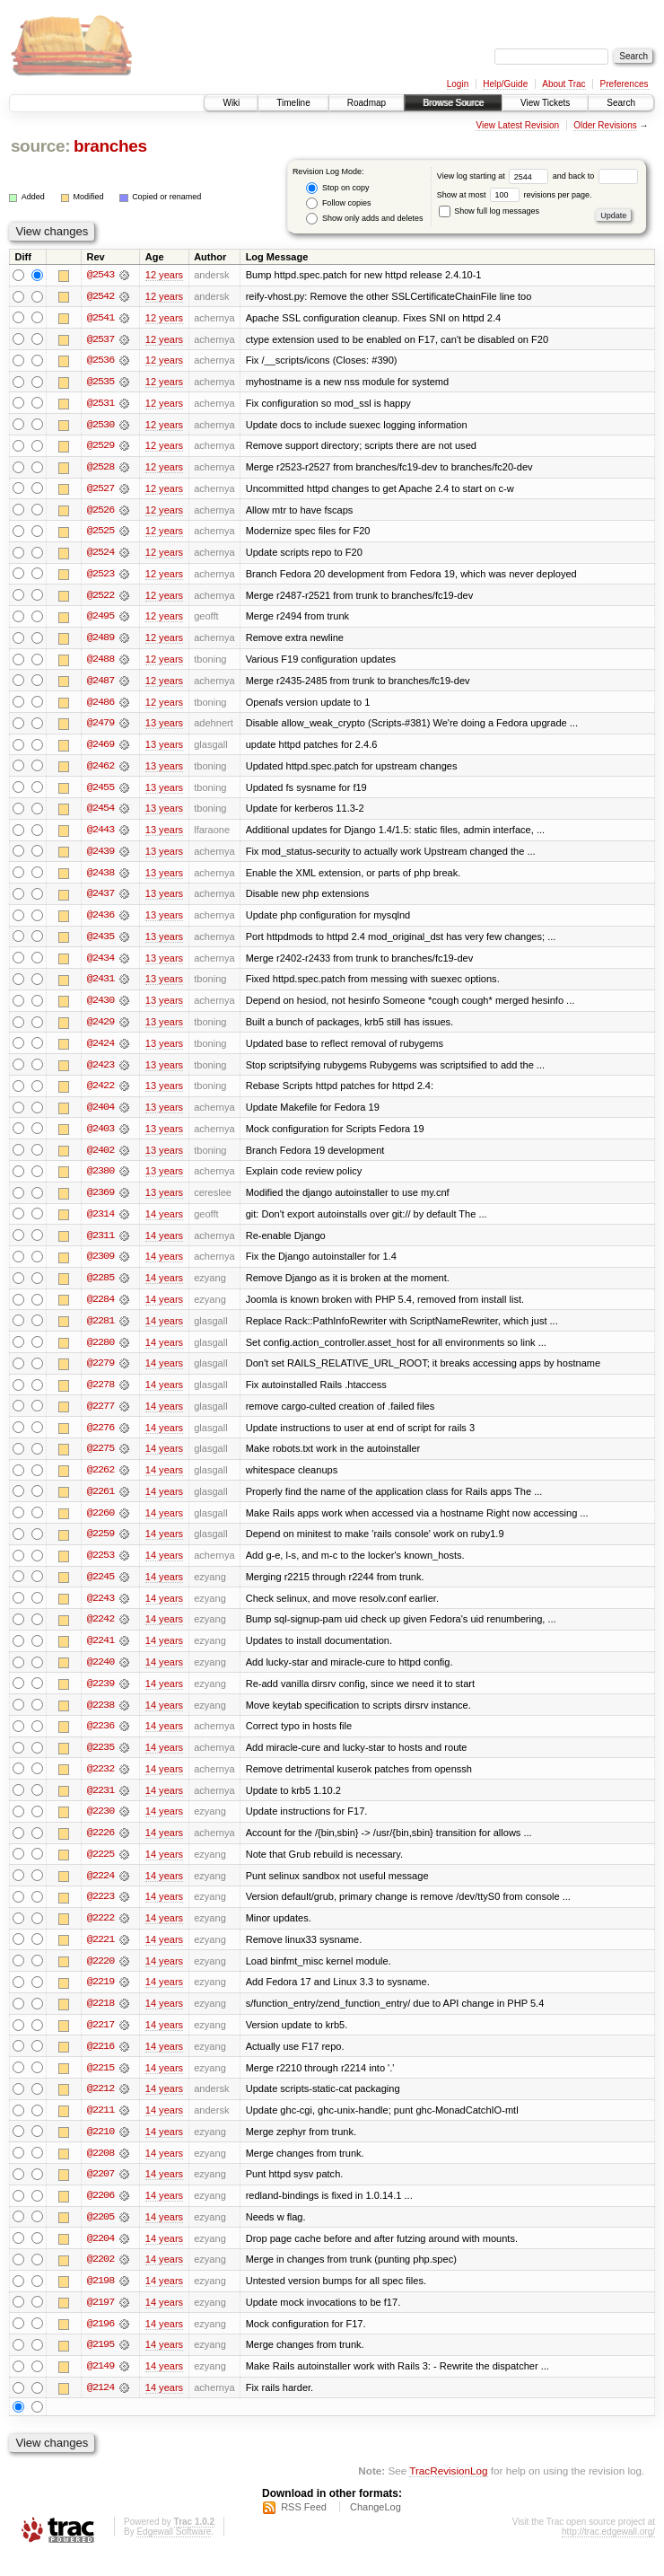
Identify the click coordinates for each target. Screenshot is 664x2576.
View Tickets (545, 103)
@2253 (100, 1568)
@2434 (100, 964)
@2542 (100, 296)
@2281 (100, 1330)
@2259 (100, 1546)
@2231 (100, 1805)
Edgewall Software (173, 2552)
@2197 (100, 2322)
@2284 (100, 1309)
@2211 (100, 2128)
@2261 (100, 1503)
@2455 (100, 792)
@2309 (100, 1266)
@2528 (100, 469)
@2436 (100, 921)
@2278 (100, 1395)
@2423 (100, 1072)
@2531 (100, 404)
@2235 (100, 1761)
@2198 (100, 2300)
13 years (164, 727)
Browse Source (453, 103)
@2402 (100, 1158)
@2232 (100, 1783)
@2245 (100, 1589)
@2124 (100, 2408)
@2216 (100, 2063)
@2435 (100, 943)
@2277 (100, 1417)
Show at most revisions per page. (514, 194)
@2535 (100, 382)
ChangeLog (375, 2527)
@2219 (100, 1998)
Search (621, 103)
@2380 (100, 1180)
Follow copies (338, 203)
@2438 (100, 878)
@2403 (100, 1137)
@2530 (100, 425)
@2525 (100, 533)
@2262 (100, 1481)
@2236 (100, 1740)
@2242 (100, 1632)
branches (110, 145)
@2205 (100, 2236)
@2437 (100, 899)
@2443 (100, 835)
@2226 (100, 1848)
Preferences (624, 84)
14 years (164, 1223)
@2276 (100, 1438)
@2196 (100, 2343)
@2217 (100, 2042)
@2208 (100, 2171)
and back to (595, 175)
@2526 (100, 512)
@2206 (100, 2214)
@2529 (100, 447)
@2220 (100, 1977)
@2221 (100, 1955)
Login (457, 84)
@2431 (100, 986)
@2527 (100, 490)
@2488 (100, 662)
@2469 (100, 749)
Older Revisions (605, 125)
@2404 (100, 1115)
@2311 (100, 1244)
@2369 (100, 1201)
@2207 (100, 2192)
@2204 (100, 2257)
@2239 (100, 1697)
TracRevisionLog (448, 2491)
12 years (164, 274)
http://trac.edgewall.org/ (608, 2552)
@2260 (100, 1524)
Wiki (231, 103)
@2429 (100, 1029)
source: (40, 145)
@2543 (100, 275)
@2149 (100, 2386)
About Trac (563, 84)
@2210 (100, 2149)
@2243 (100, 1611)
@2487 (100, 684)
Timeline (293, 103)
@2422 (100, 1093)
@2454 (100, 813)
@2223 (100, 1912)
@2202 (100, 2279)
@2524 (100, 555)
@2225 (100, 1869)
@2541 (100, 318)
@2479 (100, 727)
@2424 (100, 1050)
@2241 (100, 1654)
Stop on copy (337, 188)
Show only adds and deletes (364, 218)
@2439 (100, 856)
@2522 (100, 598)
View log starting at (495, 175)
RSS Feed (304, 2527)
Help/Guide (505, 84)
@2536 (100, 361)
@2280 (100, 1352)
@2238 (100, 1718)
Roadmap (366, 103)
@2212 (100, 2106)
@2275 (100, 1460)
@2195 (100, 2365)
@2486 (100, 706)
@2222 (100, 1934)
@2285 (100, 1287)
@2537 (100, 339)
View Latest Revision (517, 125)
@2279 (100, 1374)
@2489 (100, 641)
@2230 (100, 1826)
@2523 (100, 576)
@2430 (100, 1007)
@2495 (100, 619)
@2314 (100, 1223)
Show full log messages (489, 211)
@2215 (100, 2085)
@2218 (100, 2020)
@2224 (100, 1891)
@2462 (100, 770)
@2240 (100, 1675)
